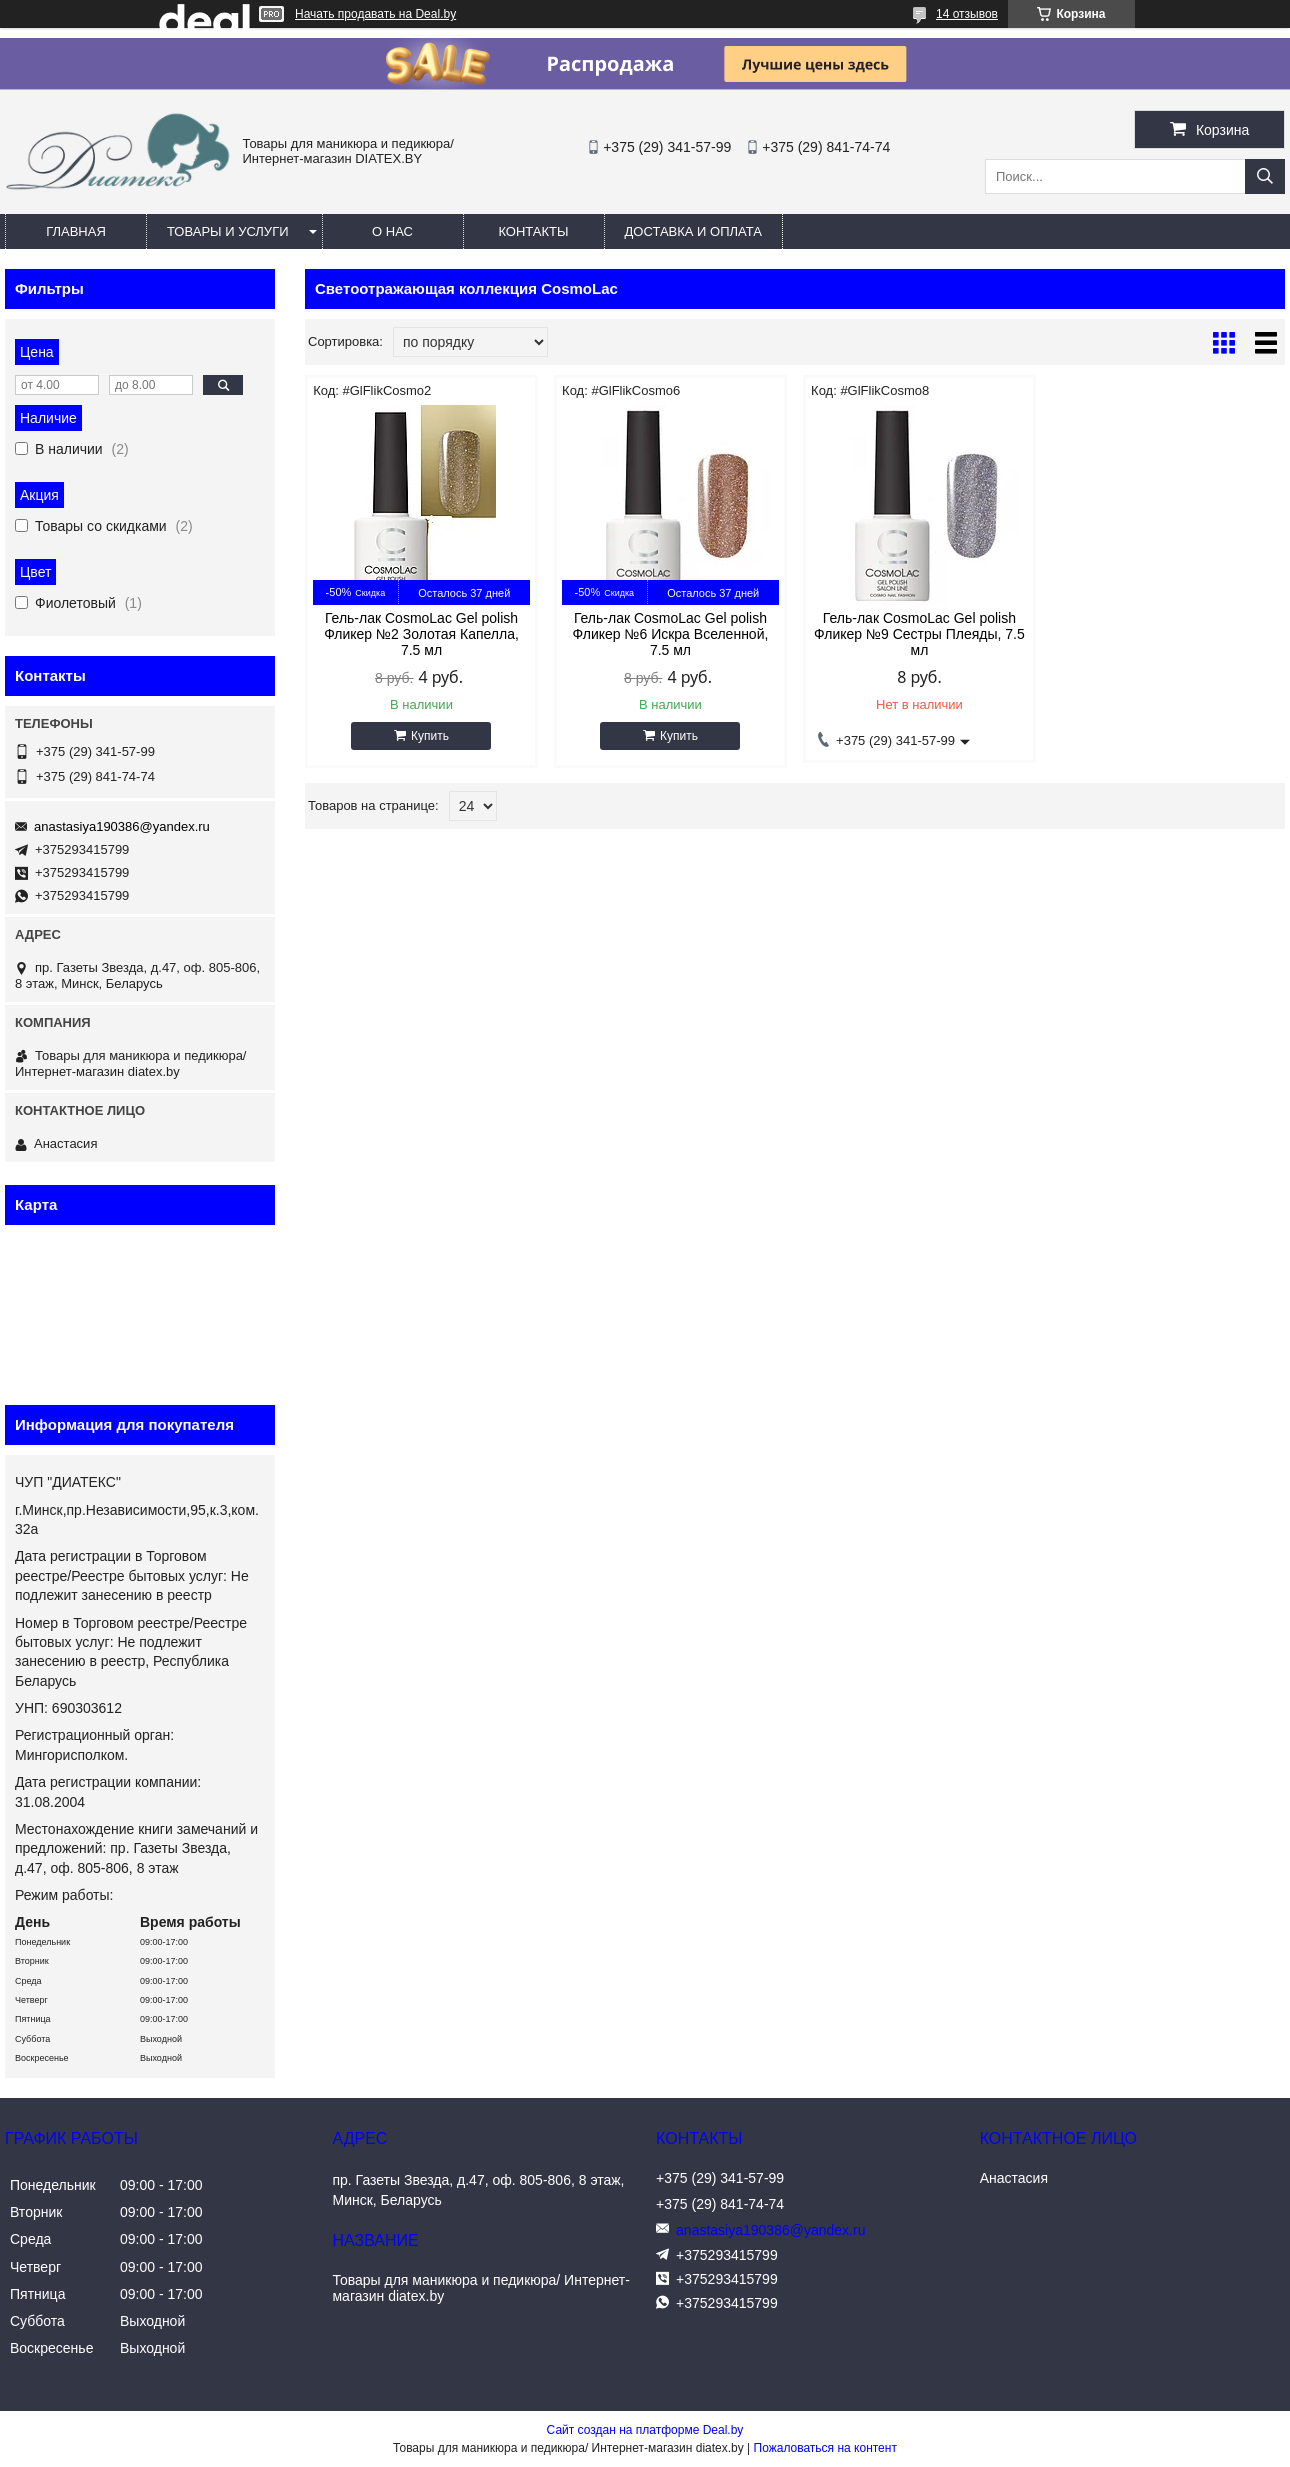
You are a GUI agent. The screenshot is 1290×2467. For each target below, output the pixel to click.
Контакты (533, 231)
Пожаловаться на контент (825, 2448)
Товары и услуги (228, 231)
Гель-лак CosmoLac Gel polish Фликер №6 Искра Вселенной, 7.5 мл (671, 634)
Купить (430, 736)
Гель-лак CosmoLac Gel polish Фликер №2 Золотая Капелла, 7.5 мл (421, 634)
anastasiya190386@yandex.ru (122, 826)
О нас (392, 231)
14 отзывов (967, 14)
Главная (76, 231)
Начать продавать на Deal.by (375, 14)
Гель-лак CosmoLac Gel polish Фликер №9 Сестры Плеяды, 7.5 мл (919, 634)
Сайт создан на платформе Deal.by (645, 2430)
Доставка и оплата (693, 231)
